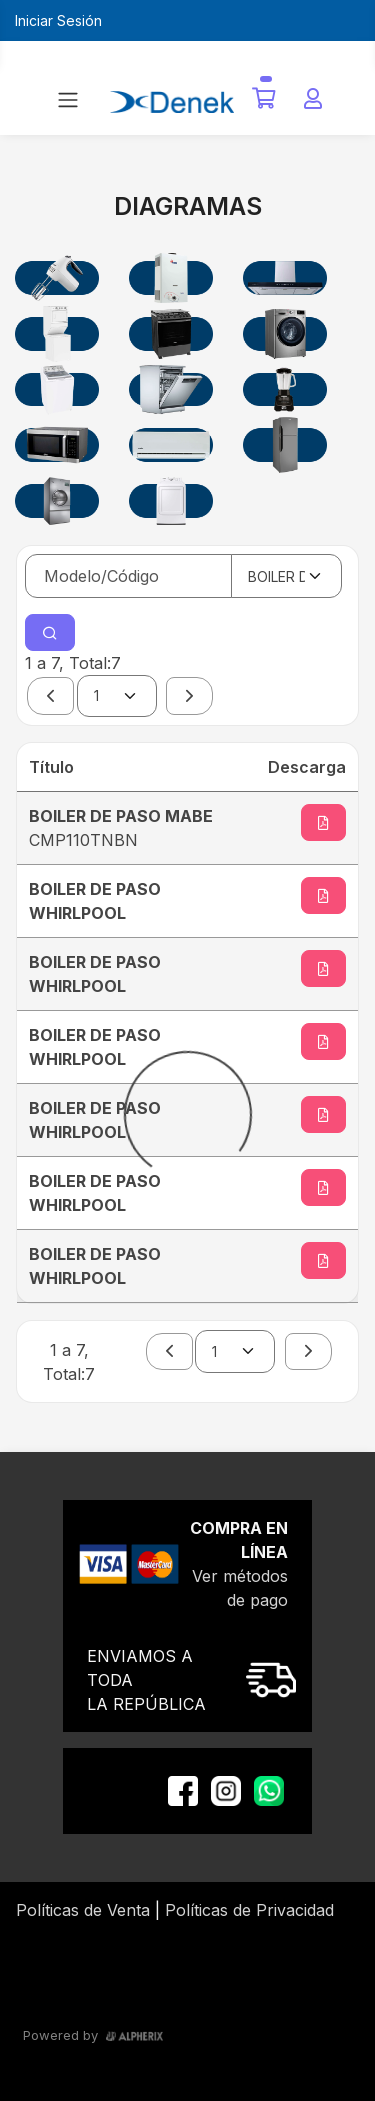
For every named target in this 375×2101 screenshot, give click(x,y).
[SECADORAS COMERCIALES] (57, 501)
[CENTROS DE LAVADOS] (57, 334)
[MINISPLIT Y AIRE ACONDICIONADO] (171, 445)
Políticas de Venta (83, 1910)
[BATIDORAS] (57, 278)
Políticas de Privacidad (249, 1910)
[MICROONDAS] (57, 445)
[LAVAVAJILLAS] (171, 390)
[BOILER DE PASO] (171, 278)
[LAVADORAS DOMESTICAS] (57, 390)
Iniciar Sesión (58, 20)
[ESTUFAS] (171, 334)
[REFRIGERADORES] (285, 445)
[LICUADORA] (285, 390)
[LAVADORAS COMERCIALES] (285, 334)
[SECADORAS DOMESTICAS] (171, 501)
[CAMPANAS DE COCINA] (285, 278)
